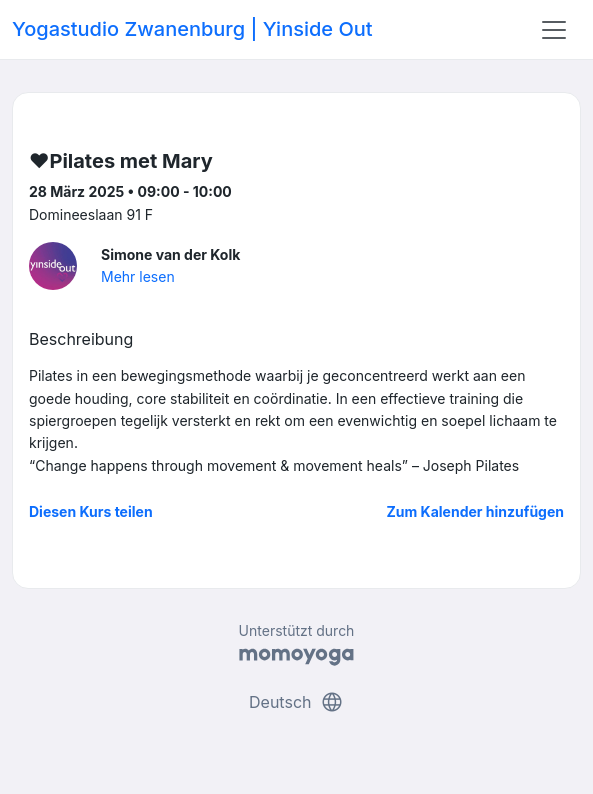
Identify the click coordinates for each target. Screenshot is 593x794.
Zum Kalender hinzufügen (475, 511)
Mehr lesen (138, 276)
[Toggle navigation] (554, 30)
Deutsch (296, 702)
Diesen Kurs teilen (91, 511)
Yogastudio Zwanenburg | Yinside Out (192, 29)
